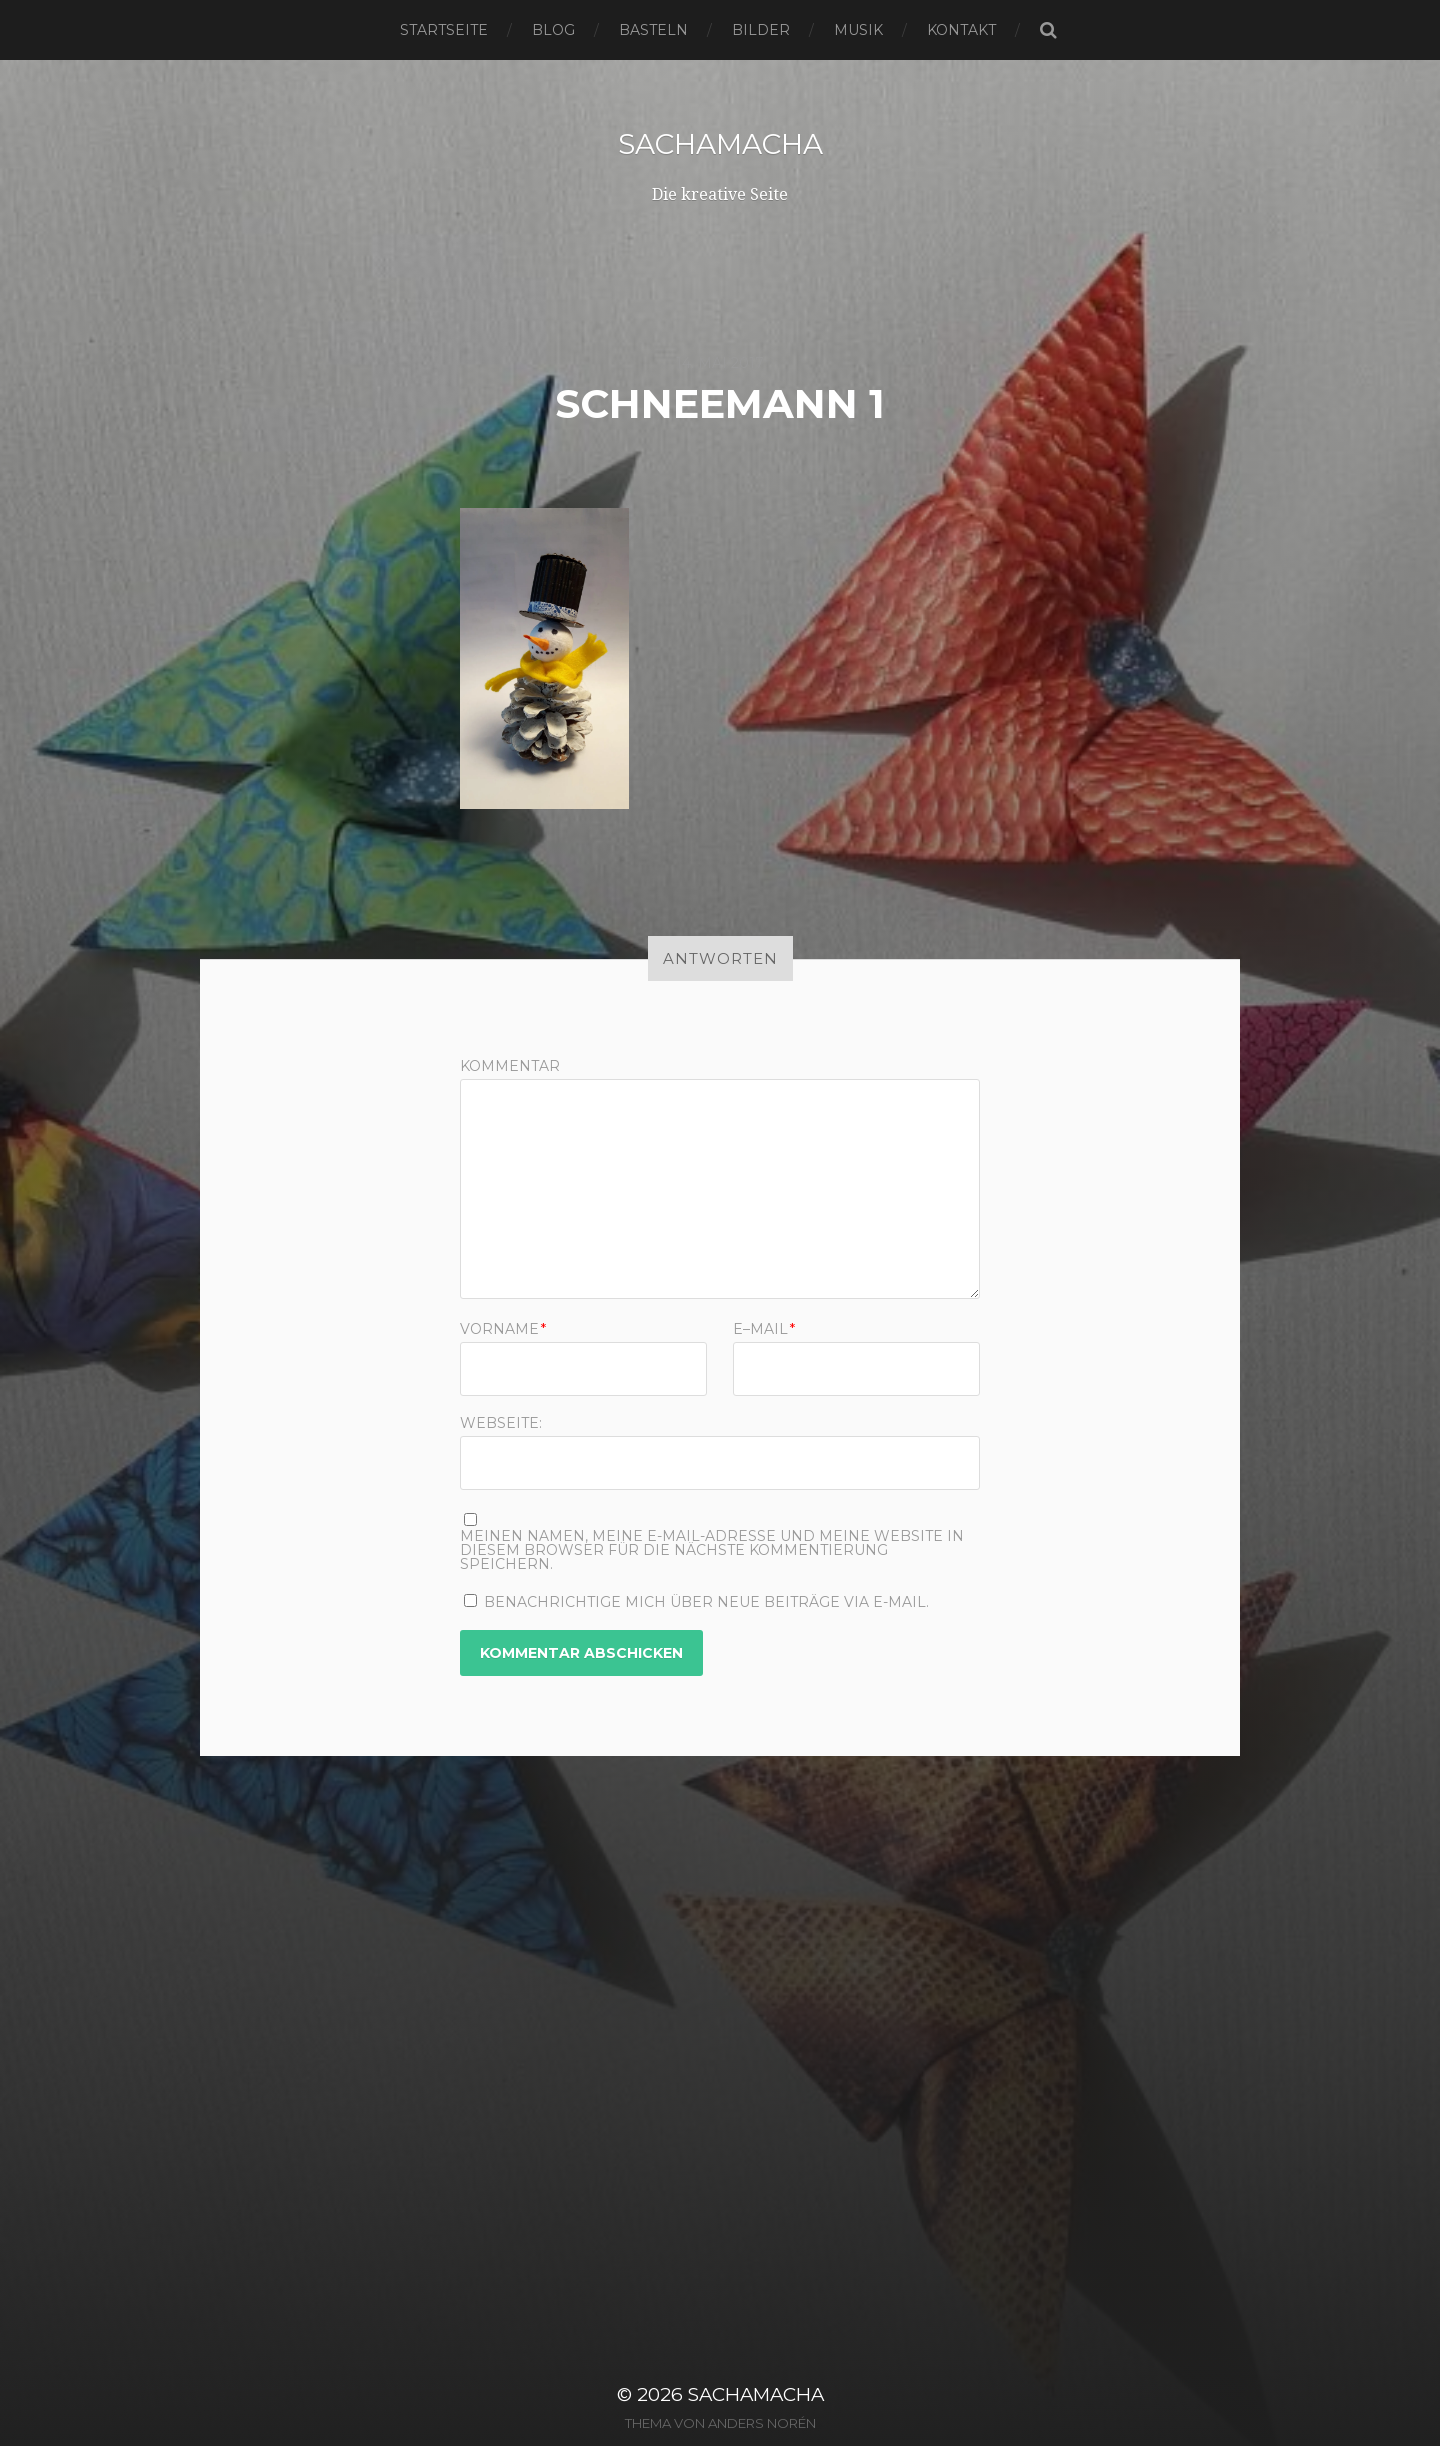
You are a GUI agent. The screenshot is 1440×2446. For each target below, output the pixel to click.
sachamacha (720, 144)
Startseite (444, 30)
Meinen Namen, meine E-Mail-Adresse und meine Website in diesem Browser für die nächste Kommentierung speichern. (712, 1550)
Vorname (503, 1329)
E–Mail (764, 1329)
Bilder (761, 30)
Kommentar (510, 1066)
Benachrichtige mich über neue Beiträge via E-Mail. (706, 1602)
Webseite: (501, 1422)
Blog (553, 30)
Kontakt (961, 30)
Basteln (653, 30)
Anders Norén (762, 2423)
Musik (858, 30)
